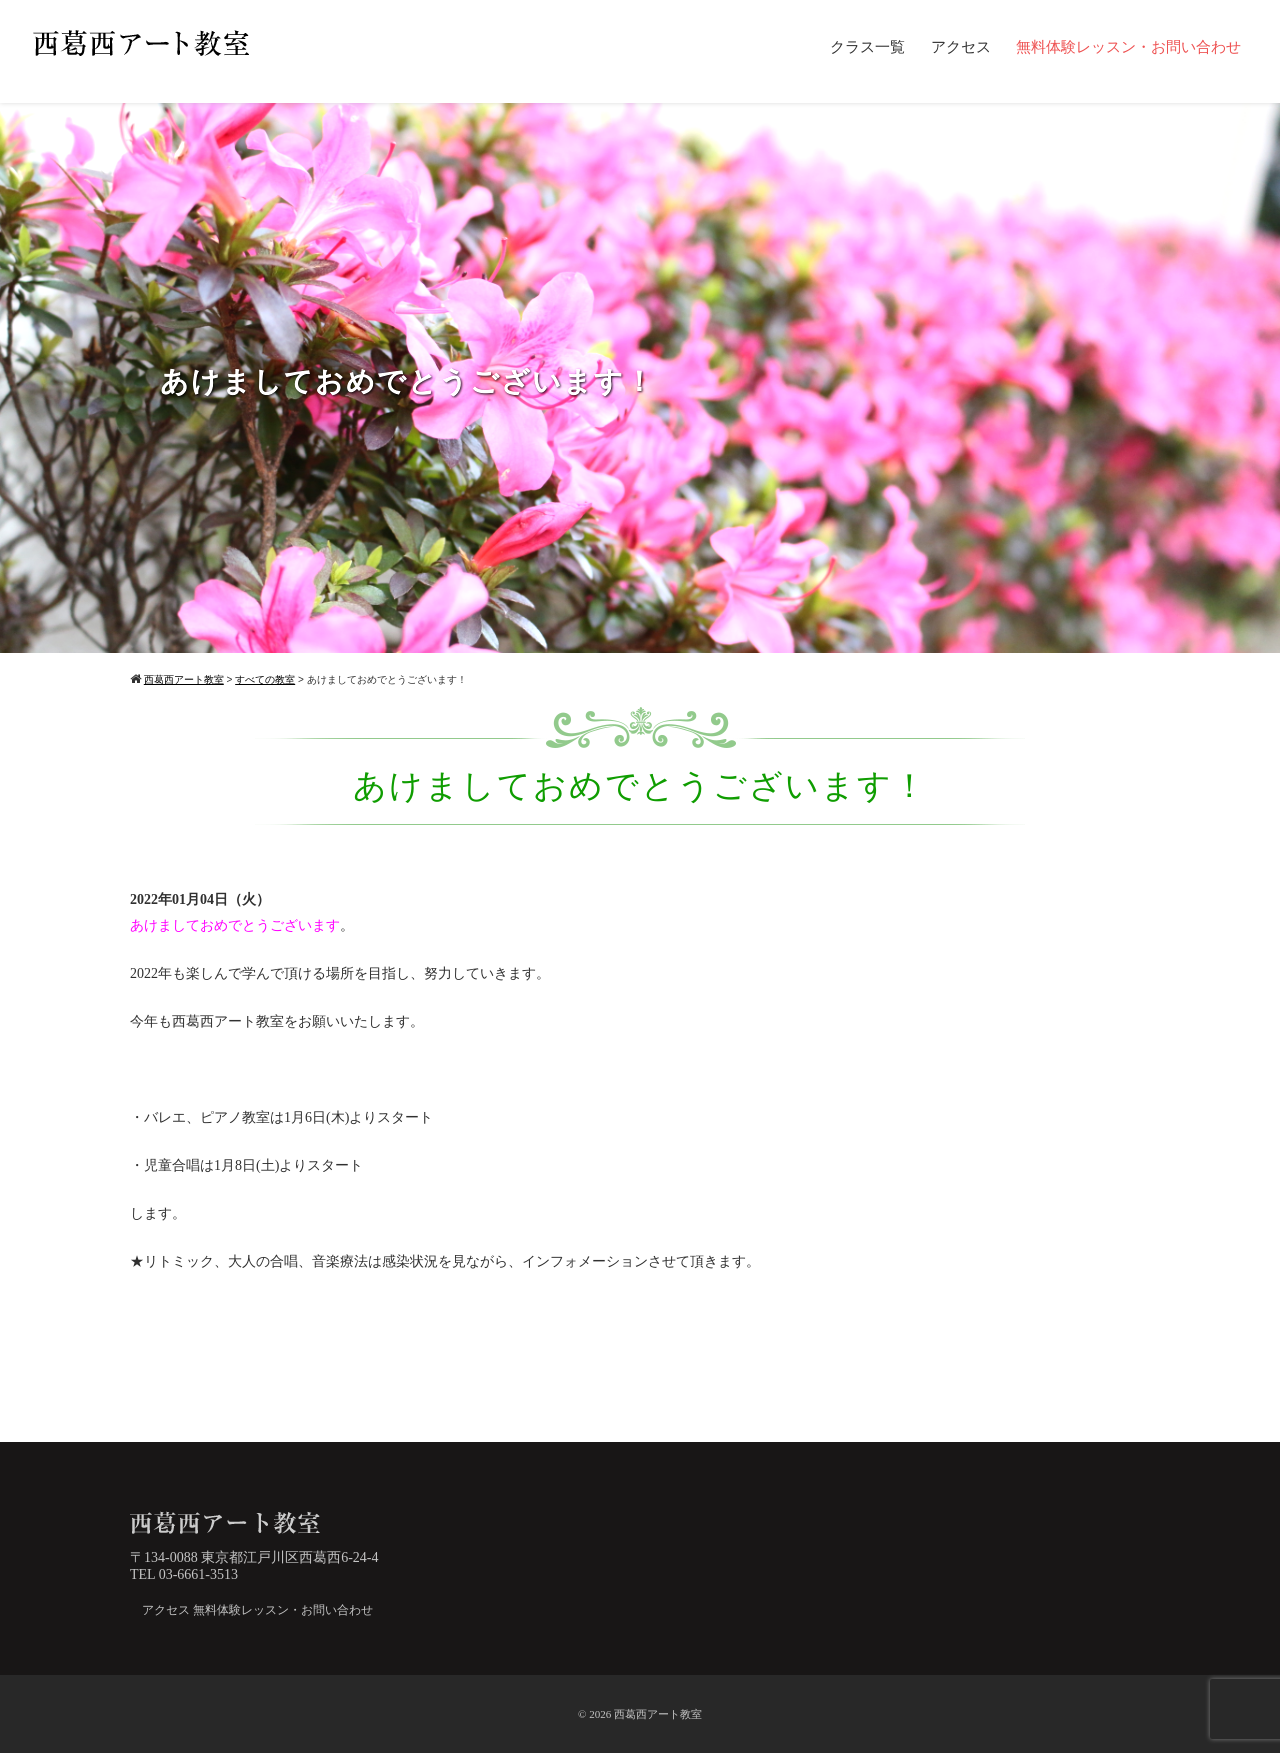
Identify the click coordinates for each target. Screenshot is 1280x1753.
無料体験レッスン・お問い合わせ (1128, 47)
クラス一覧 (867, 47)
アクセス (961, 47)
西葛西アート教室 (658, 1714)
